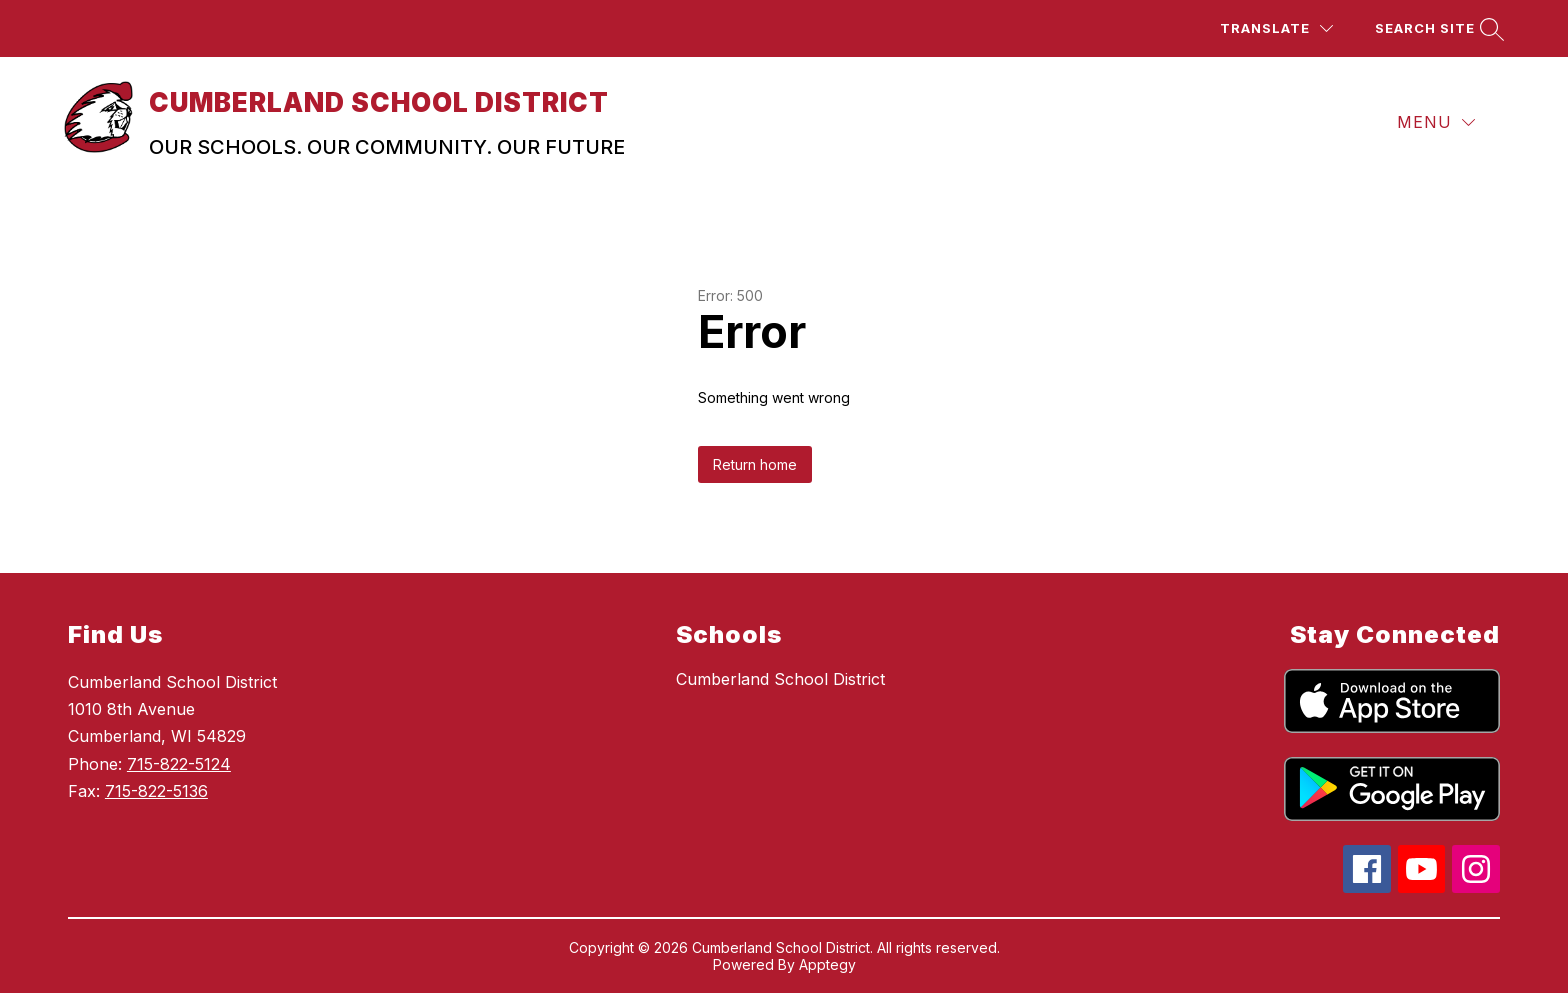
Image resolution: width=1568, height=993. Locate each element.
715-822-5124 (179, 764)
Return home (755, 464)
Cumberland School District (780, 679)
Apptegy (827, 964)
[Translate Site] (1276, 28)
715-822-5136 (156, 791)
